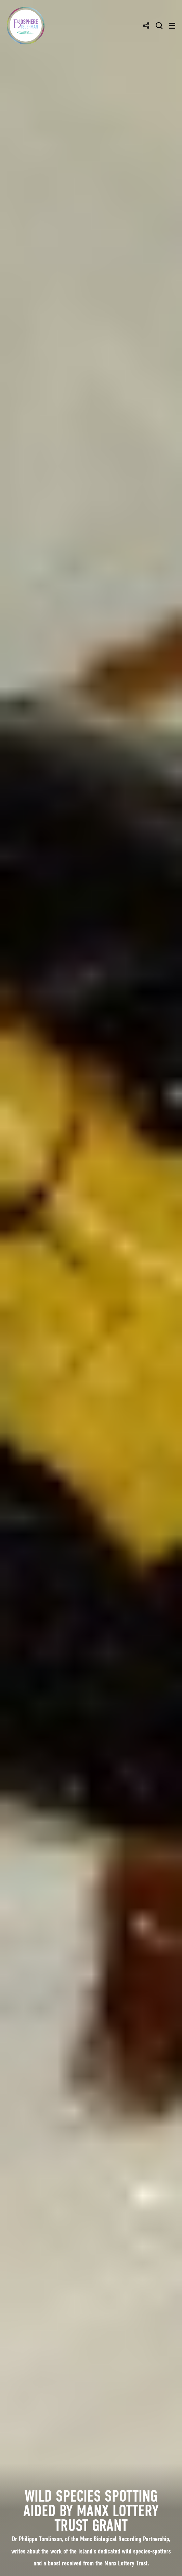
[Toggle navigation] (172, 26)
